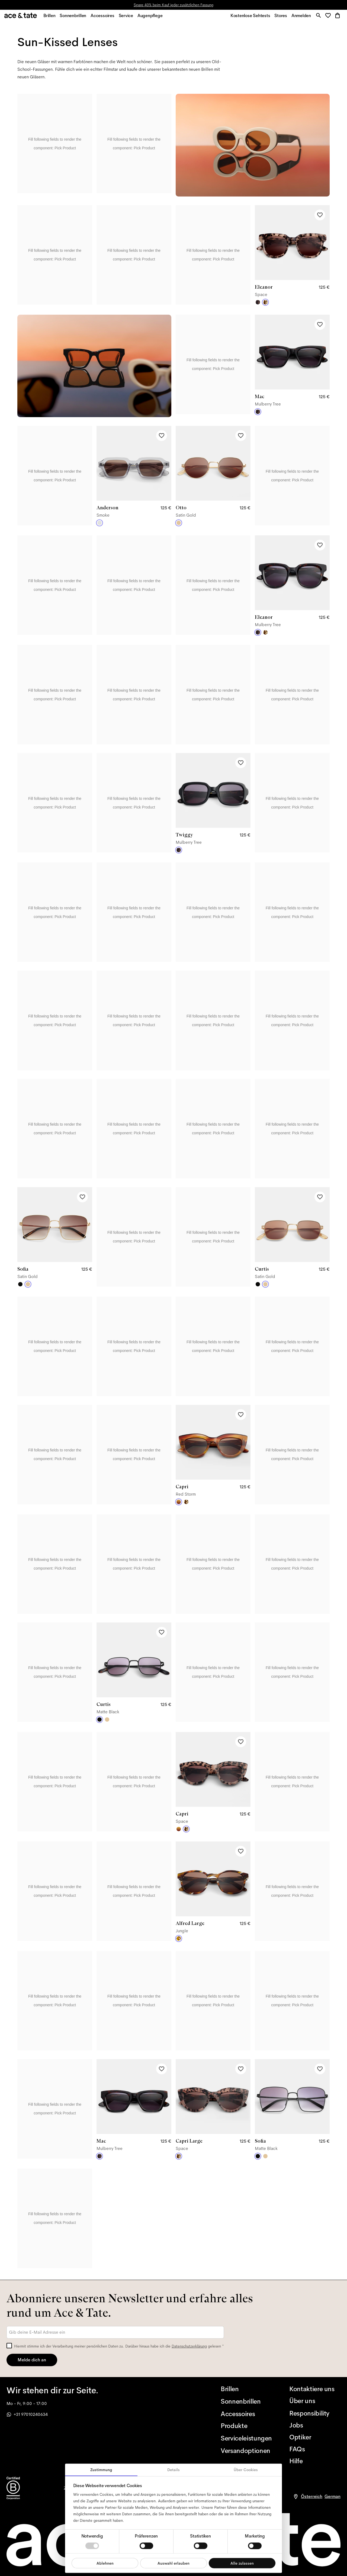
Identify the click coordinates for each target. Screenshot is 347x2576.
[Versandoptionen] (246, 2450)
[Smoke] (99, 526)
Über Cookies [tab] (246, 2469)
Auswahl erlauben (173, 2563)
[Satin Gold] (178, 526)
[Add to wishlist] (319, 217)
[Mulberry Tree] (258, 305)
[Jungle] (178, 1941)
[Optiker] (314, 2437)
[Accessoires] (246, 2414)
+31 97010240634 (27, 2414)
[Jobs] (314, 2425)
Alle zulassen (242, 2563)
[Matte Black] (20, 1287)
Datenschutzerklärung (189, 2346)
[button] (328, 17)
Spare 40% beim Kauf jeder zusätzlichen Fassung (173, 4)
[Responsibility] (314, 2413)
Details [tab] (173, 2469)
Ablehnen (105, 2563)
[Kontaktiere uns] (314, 2389)
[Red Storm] (178, 1505)
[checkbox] (9, 2345)
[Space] (265, 305)
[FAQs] (314, 2449)
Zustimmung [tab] (101, 2469)
